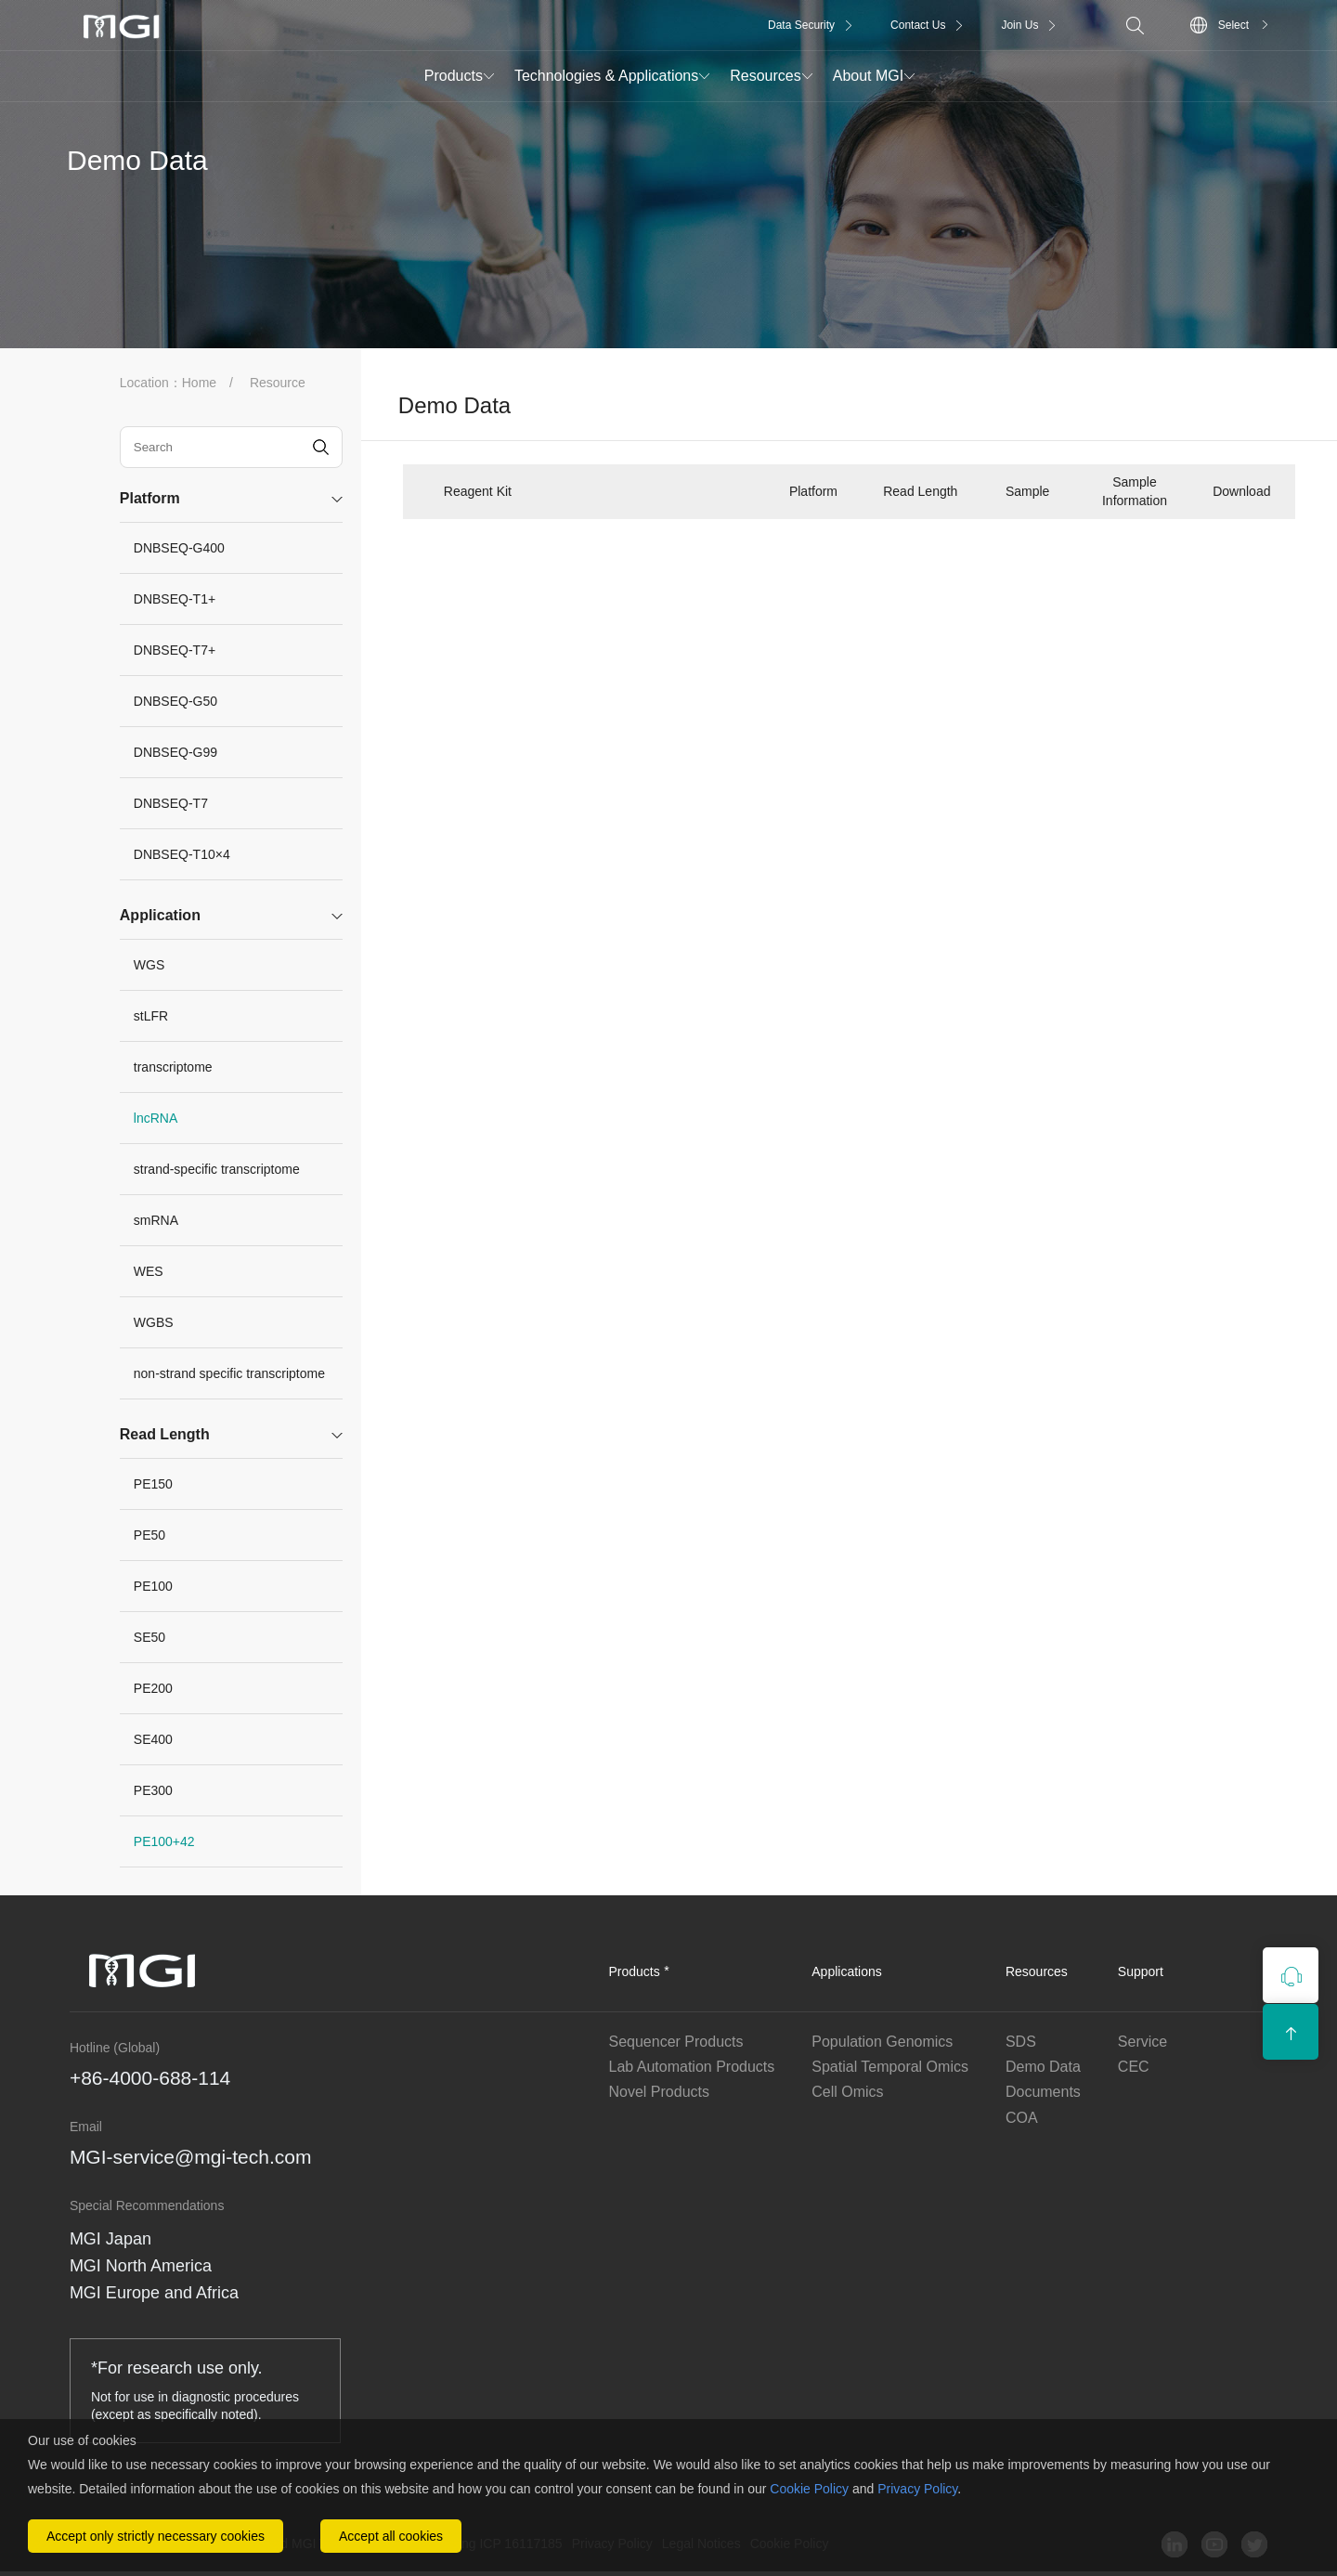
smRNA (156, 1220)
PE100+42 (164, 1841)
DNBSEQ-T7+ (174, 650)
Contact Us (917, 25)
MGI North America (141, 2266)
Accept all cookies (391, 2536)
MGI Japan (110, 2239)
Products (453, 76)
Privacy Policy (917, 2488)
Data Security (801, 25)
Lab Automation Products (692, 2067)
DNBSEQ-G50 (175, 701)
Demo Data (1043, 2067)
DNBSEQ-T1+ (174, 599)
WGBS (154, 1322)
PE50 (149, 1535)
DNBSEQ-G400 (179, 547)
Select (1233, 25)
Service (1142, 2041)
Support (1140, 1971)
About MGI (868, 76)
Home (199, 382)
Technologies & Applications (606, 76)
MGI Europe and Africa (154, 2292)
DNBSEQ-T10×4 (182, 854)
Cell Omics (847, 2092)
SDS (1021, 2041)
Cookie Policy (809, 2488)
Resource (277, 382)
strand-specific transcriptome (217, 1169)
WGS (149, 964)
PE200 (153, 1688)
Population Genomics (882, 2041)
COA (1022, 2118)
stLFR (151, 1015)
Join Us (1019, 25)
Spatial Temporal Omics (889, 2067)
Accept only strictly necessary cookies (155, 2536)
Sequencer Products (676, 2041)
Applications (846, 1971)
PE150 (153, 1484)
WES (148, 1271)
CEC (1133, 2067)
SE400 (153, 1739)
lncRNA (155, 1118)
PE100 (153, 1586)
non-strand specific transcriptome (229, 1373)
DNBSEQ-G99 (175, 752)
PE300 (153, 1790)
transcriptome (173, 1067)
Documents (1043, 2092)
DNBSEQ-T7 (171, 803)
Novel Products (659, 2092)
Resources (765, 76)
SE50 (149, 1637)
